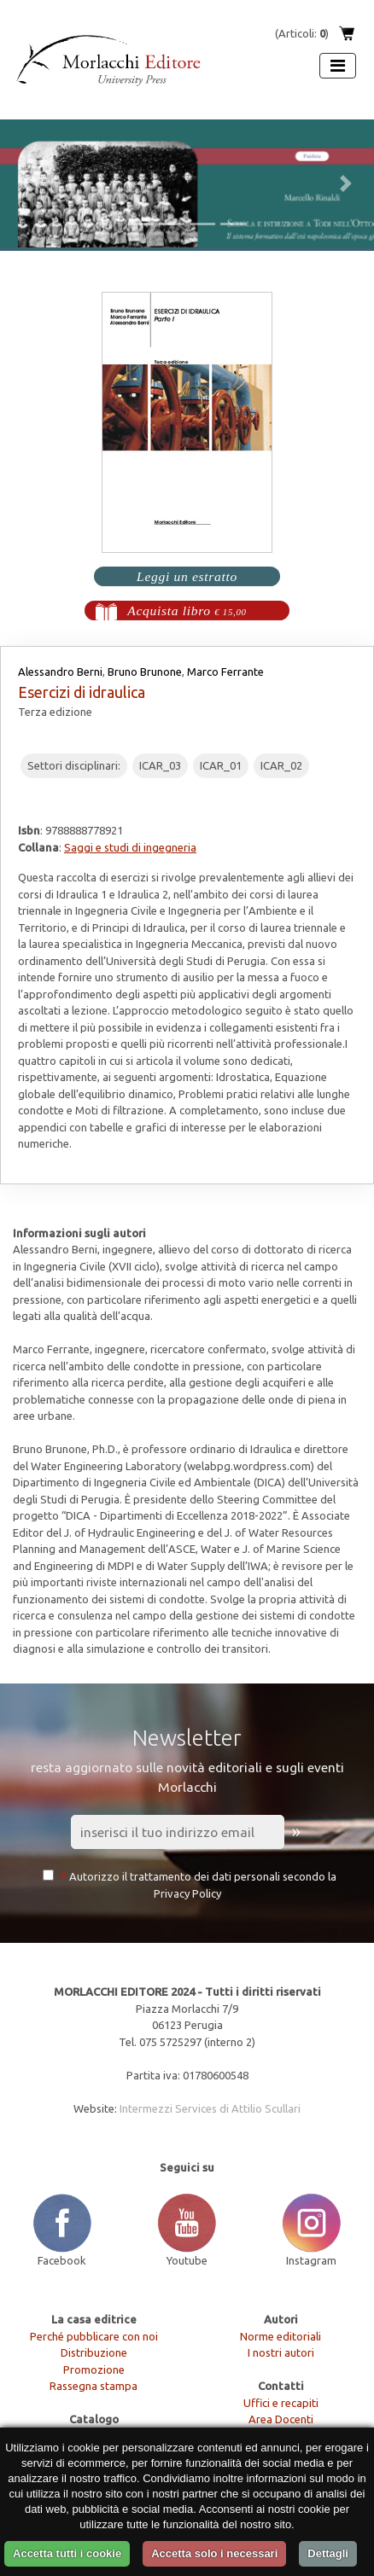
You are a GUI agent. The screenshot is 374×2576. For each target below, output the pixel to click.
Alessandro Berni (60, 671)
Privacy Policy (187, 1893)
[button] (28, 183)
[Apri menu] (337, 66)
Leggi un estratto (187, 576)
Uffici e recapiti (280, 2403)
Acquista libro (187, 610)
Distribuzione (94, 2352)
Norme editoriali (280, 2336)
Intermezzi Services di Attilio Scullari (210, 2108)
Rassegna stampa (93, 2386)
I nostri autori (281, 2352)
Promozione (94, 2369)
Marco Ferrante (225, 671)
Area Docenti (280, 2419)
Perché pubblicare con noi (94, 2336)
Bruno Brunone (145, 671)
